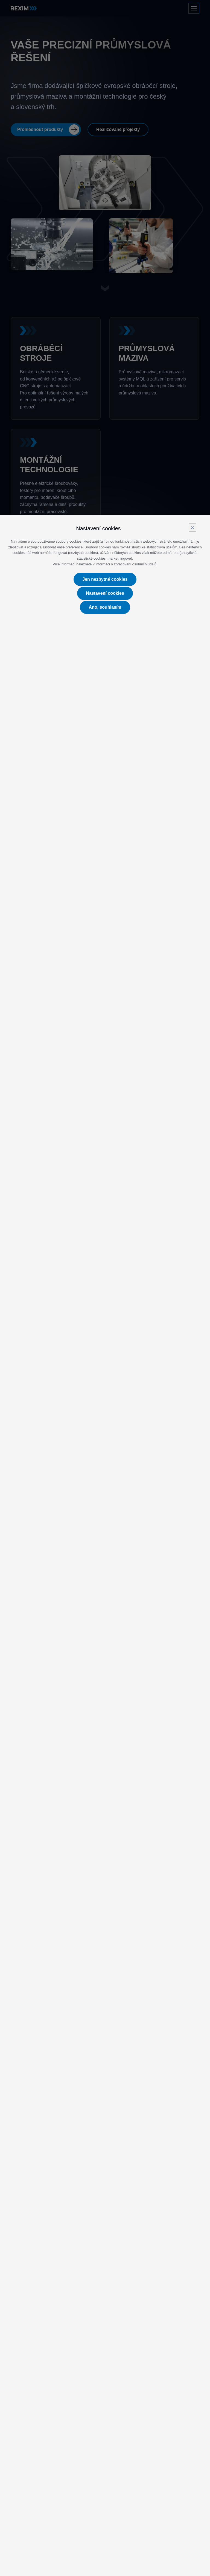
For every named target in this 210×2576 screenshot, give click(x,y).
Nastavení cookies (105, 593)
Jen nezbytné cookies (104, 579)
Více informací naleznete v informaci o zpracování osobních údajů (104, 564)
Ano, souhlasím (105, 607)
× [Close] (192, 527)
